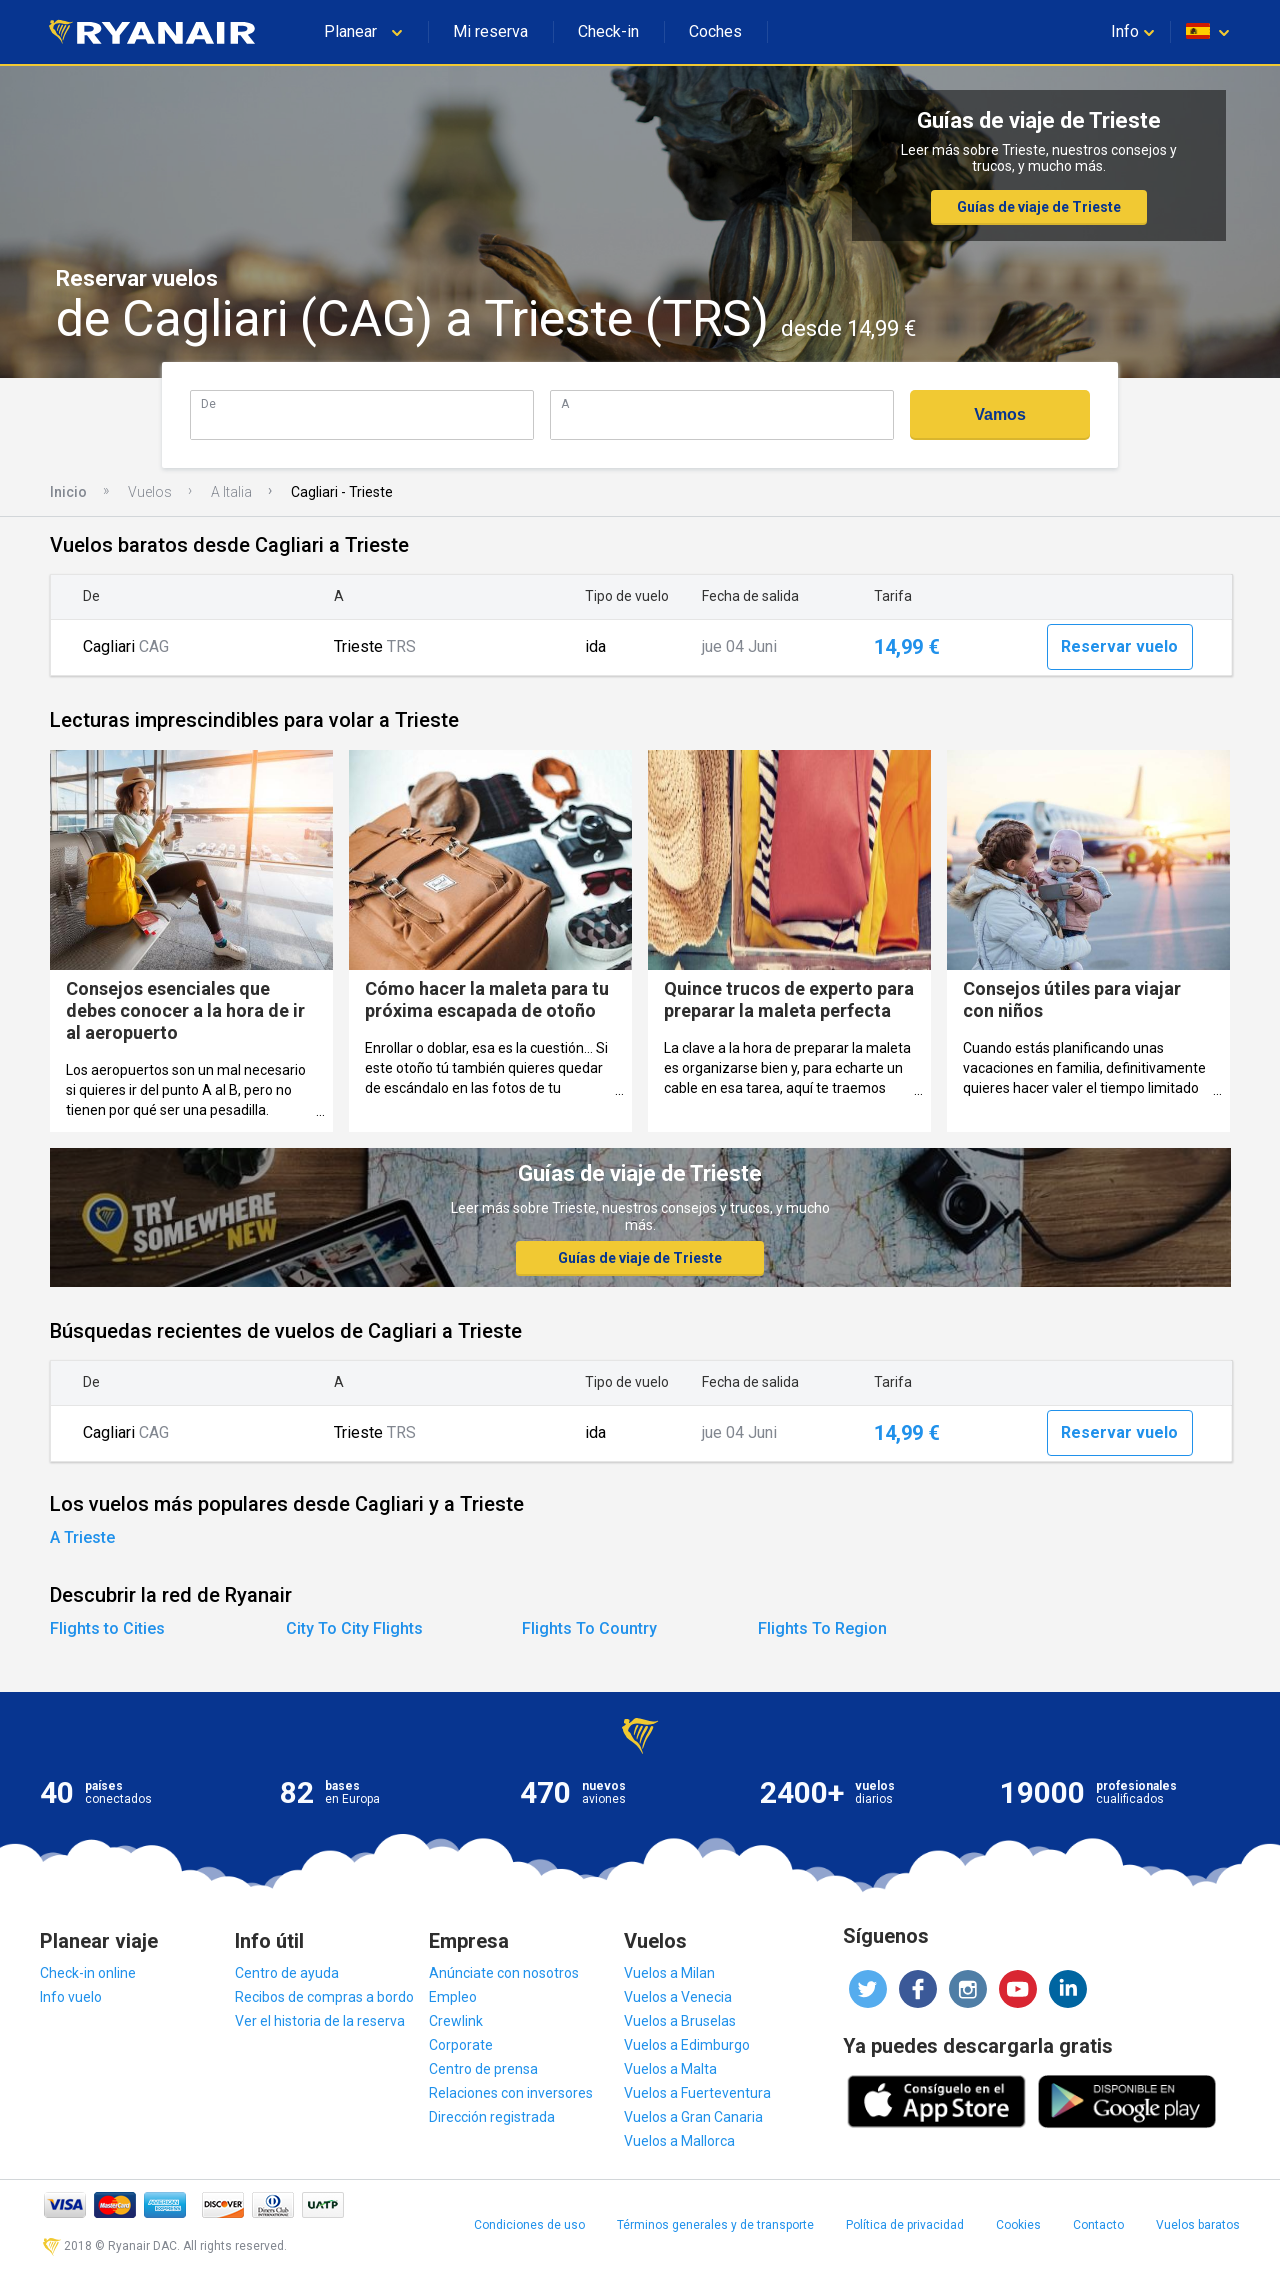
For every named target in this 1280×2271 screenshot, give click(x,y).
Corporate (461, 2045)
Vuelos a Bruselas (680, 2021)
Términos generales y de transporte (715, 2225)
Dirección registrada (492, 2117)
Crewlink (456, 2021)
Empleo (453, 1997)
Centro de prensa (483, 2069)
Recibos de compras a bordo (324, 1997)
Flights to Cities (107, 1628)
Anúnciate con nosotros (504, 1973)
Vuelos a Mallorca (679, 2141)
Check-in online (88, 1973)
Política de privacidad (905, 2225)
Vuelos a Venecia (678, 1997)
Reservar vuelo (1119, 646)
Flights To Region (822, 1628)
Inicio (68, 492)
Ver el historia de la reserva (320, 2021)
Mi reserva (490, 31)
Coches (715, 31)
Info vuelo (71, 1997)
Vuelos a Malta (670, 2069)
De (208, 403)
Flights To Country (589, 1628)
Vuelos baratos (1198, 2225)
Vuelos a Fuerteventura (697, 2093)
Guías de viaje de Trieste (1039, 207)
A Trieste (82, 1537)
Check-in (608, 31)
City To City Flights (354, 1628)
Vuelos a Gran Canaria (693, 2117)
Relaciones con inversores (511, 2093)
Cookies (1018, 2225)
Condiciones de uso (529, 2225)
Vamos (1000, 414)
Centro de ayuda (287, 1973)
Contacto (1098, 2225)
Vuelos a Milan (669, 1973)
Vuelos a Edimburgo (687, 2045)
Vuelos (150, 492)
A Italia (231, 492)
